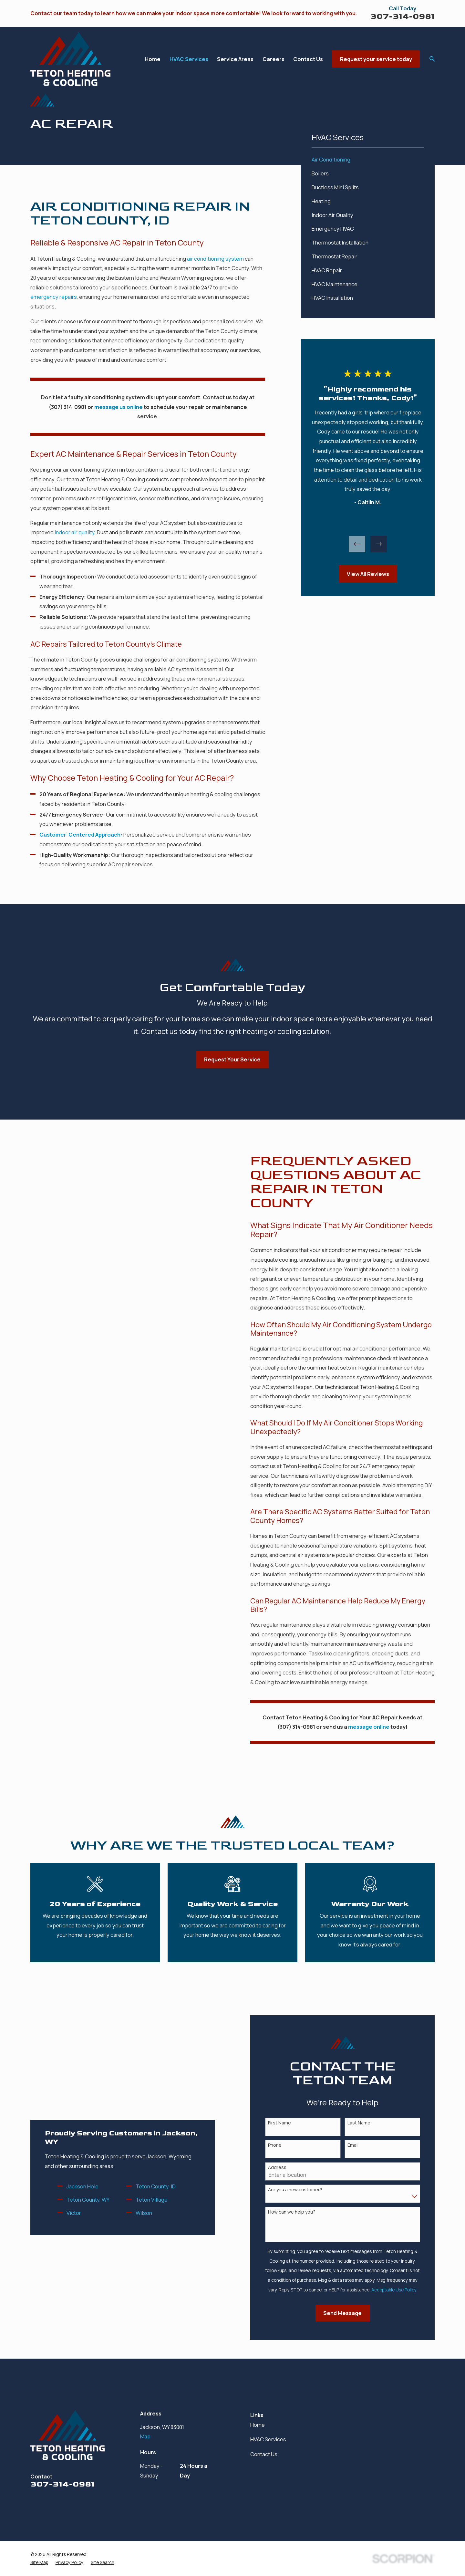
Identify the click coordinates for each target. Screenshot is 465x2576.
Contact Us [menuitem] (308, 59)
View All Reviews (368, 574)
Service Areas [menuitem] (235, 59)
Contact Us (263, 2454)
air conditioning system (215, 258)
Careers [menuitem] (273, 59)
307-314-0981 (402, 16)
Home (257, 2424)
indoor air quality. (75, 532)
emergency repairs (53, 296)
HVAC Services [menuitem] (189, 59)
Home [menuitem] (152, 59)
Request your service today (376, 59)
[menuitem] (368, 160)
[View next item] (378, 544)
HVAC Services (268, 2439)
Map (145, 2436)
